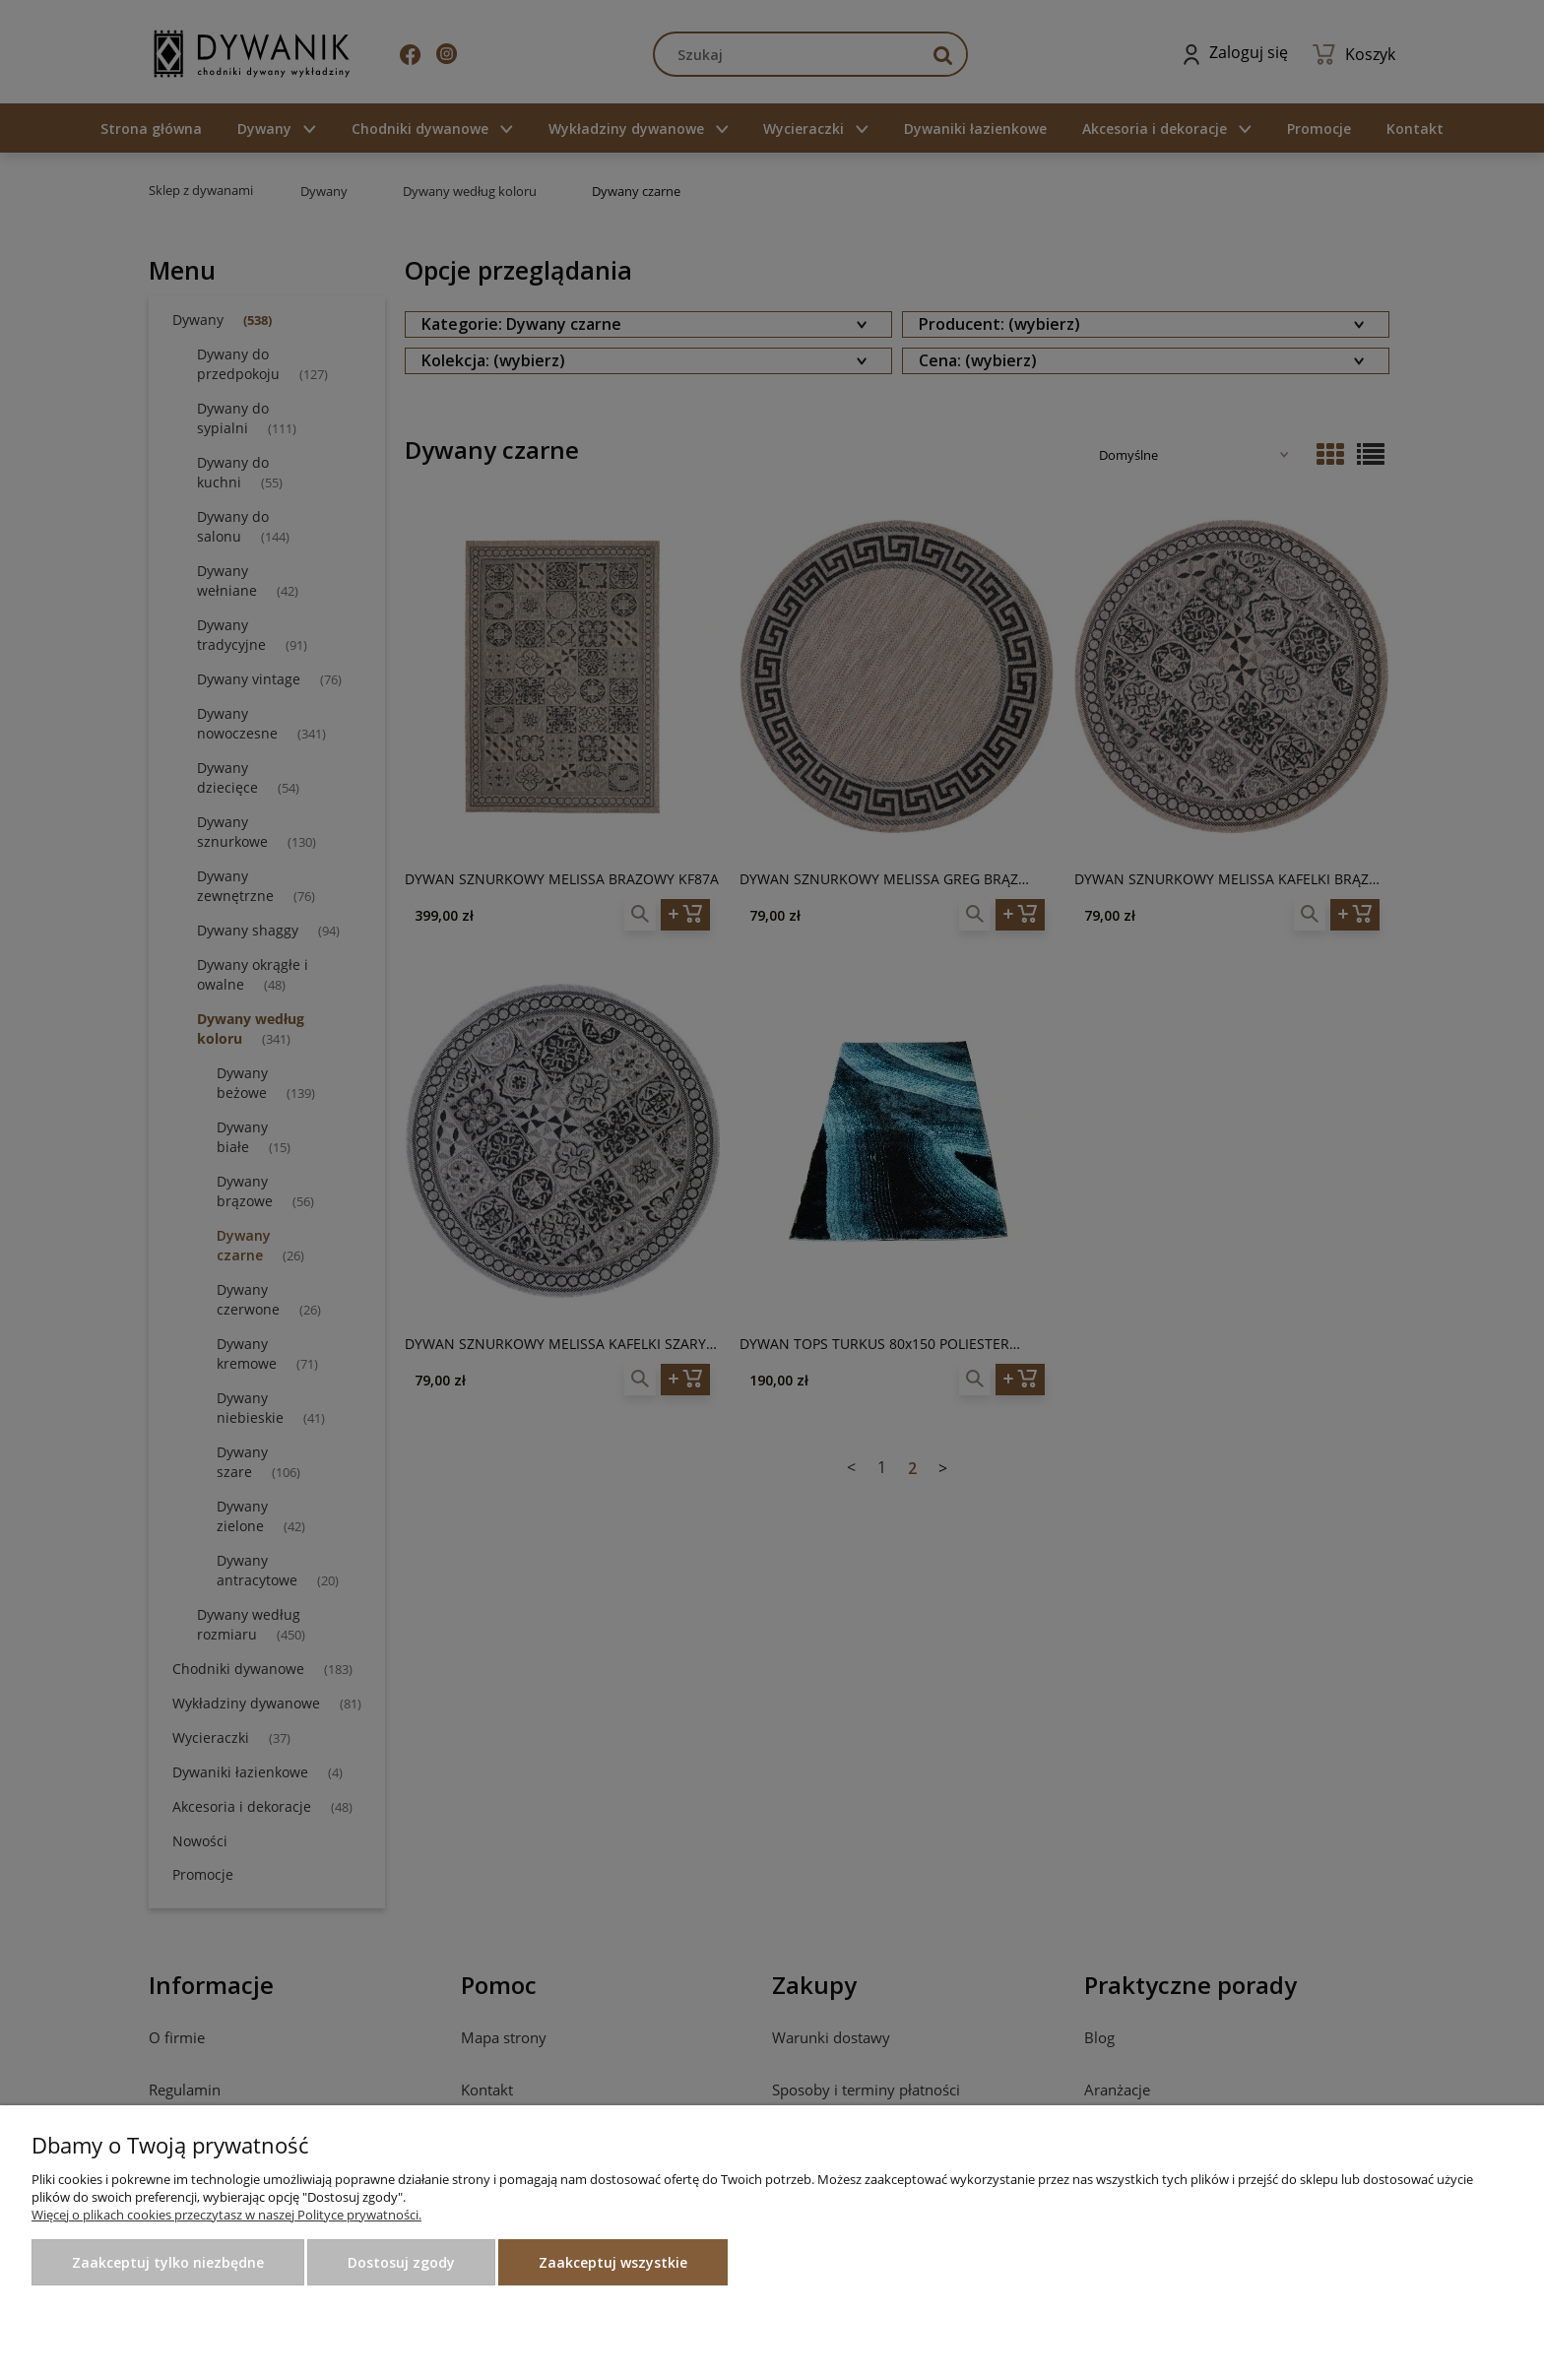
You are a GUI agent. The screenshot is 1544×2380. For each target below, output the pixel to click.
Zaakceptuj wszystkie (613, 2262)
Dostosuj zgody (401, 2262)
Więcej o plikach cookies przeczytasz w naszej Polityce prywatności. (226, 2214)
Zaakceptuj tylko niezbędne (168, 2262)
